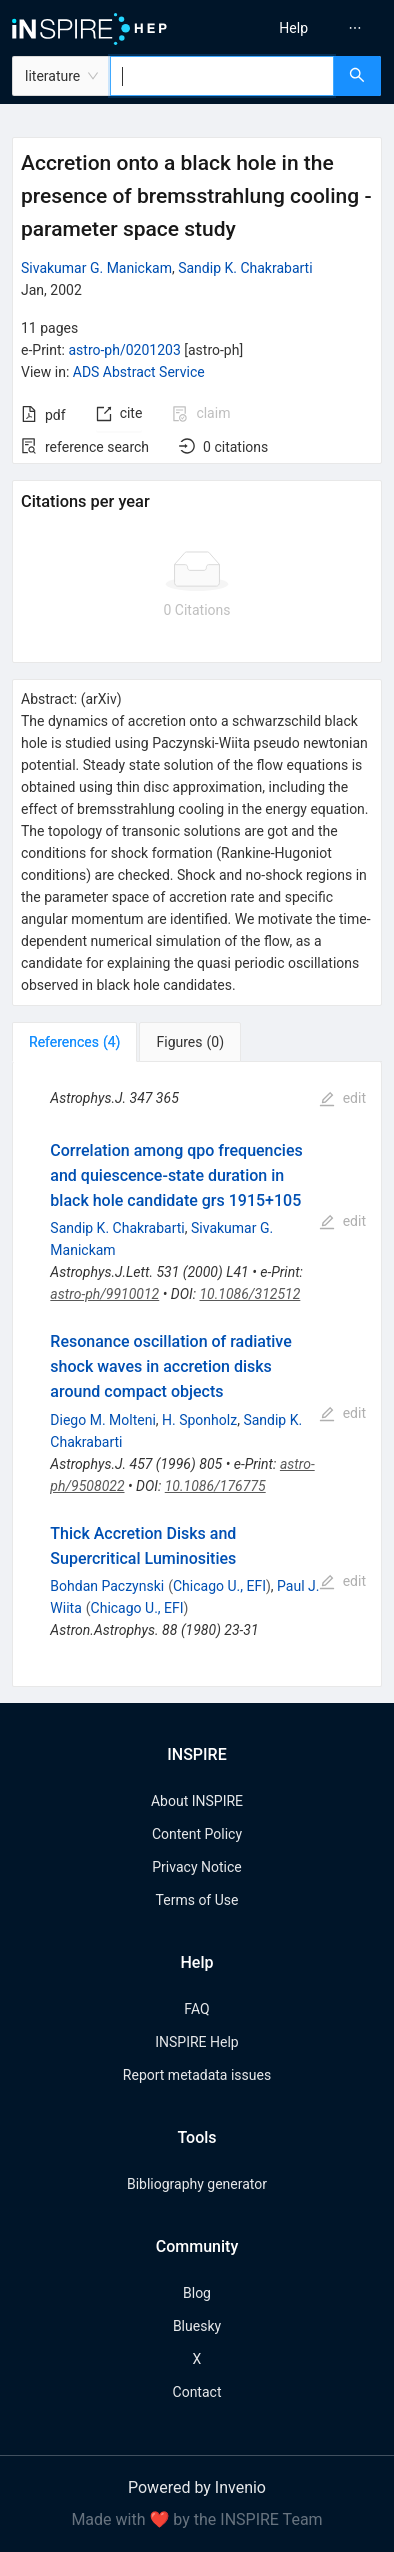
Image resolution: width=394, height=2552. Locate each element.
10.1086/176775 (215, 1486)
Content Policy (197, 1834)
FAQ (196, 2009)
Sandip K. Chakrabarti (245, 268)
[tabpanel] (197, 1374)
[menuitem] (293, 28)
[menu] (299, 28)
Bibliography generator (197, 2184)
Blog (197, 2293)
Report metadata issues (197, 2075)
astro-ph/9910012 (104, 1294)
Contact (197, 2392)
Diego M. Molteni (102, 1420)
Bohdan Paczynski (107, 1586)
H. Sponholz (199, 1420)
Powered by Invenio (197, 2487)
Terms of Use (197, 1900)
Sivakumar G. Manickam (96, 268)
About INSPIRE (197, 1801)
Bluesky (197, 2326)
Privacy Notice (196, 1867)
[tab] (74, 1042)
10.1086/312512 (249, 1294)
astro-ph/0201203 (124, 350)
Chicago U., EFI (219, 1586)
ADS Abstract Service (139, 372)
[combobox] (222, 76)
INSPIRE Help (196, 2042)
